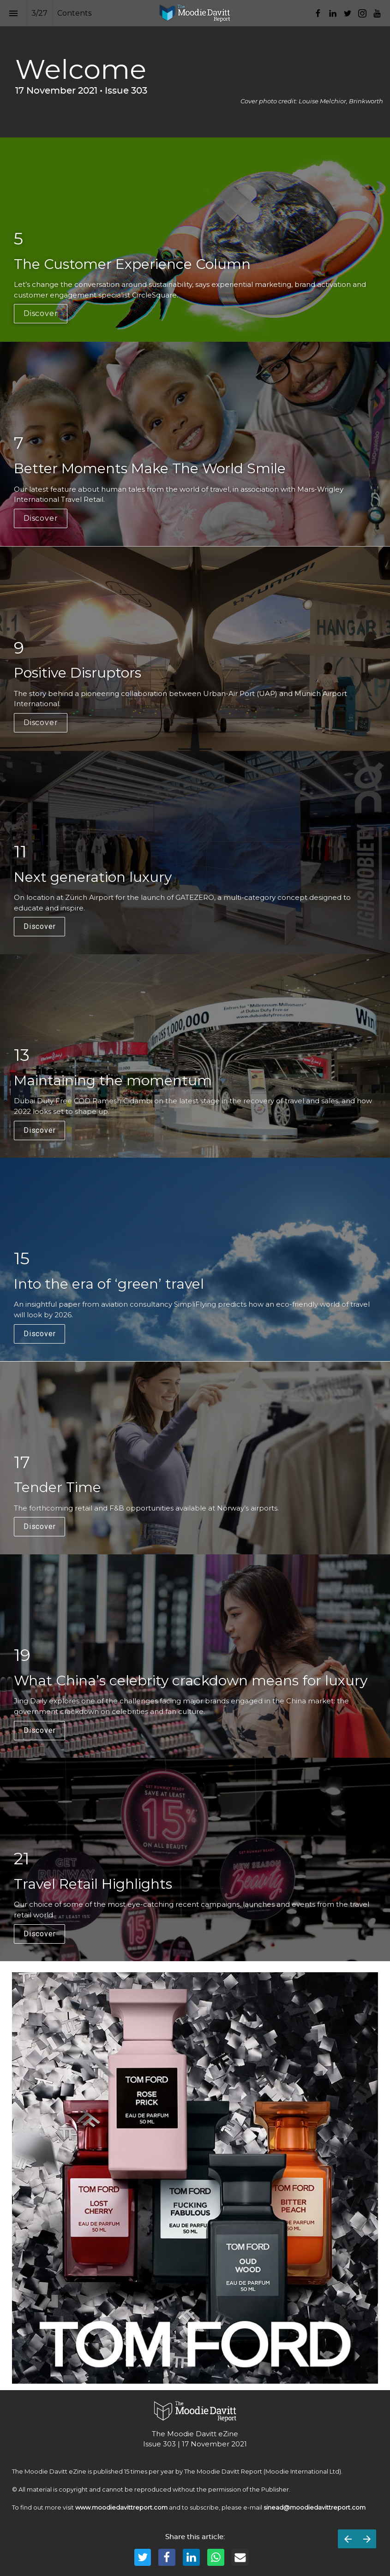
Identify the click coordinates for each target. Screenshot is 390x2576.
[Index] (13, 13)
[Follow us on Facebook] (318, 13)
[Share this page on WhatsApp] (215, 2557)
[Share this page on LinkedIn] (191, 2557)
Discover (41, 313)
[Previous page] (347, 2538)
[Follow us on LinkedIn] (332, 13)
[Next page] (366, 2538)
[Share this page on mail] (240, 2557)
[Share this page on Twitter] (142, 2557)
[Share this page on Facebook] (166, 2557)
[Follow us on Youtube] (377, 13)
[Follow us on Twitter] (347, 13)
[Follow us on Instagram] (362, 13)
